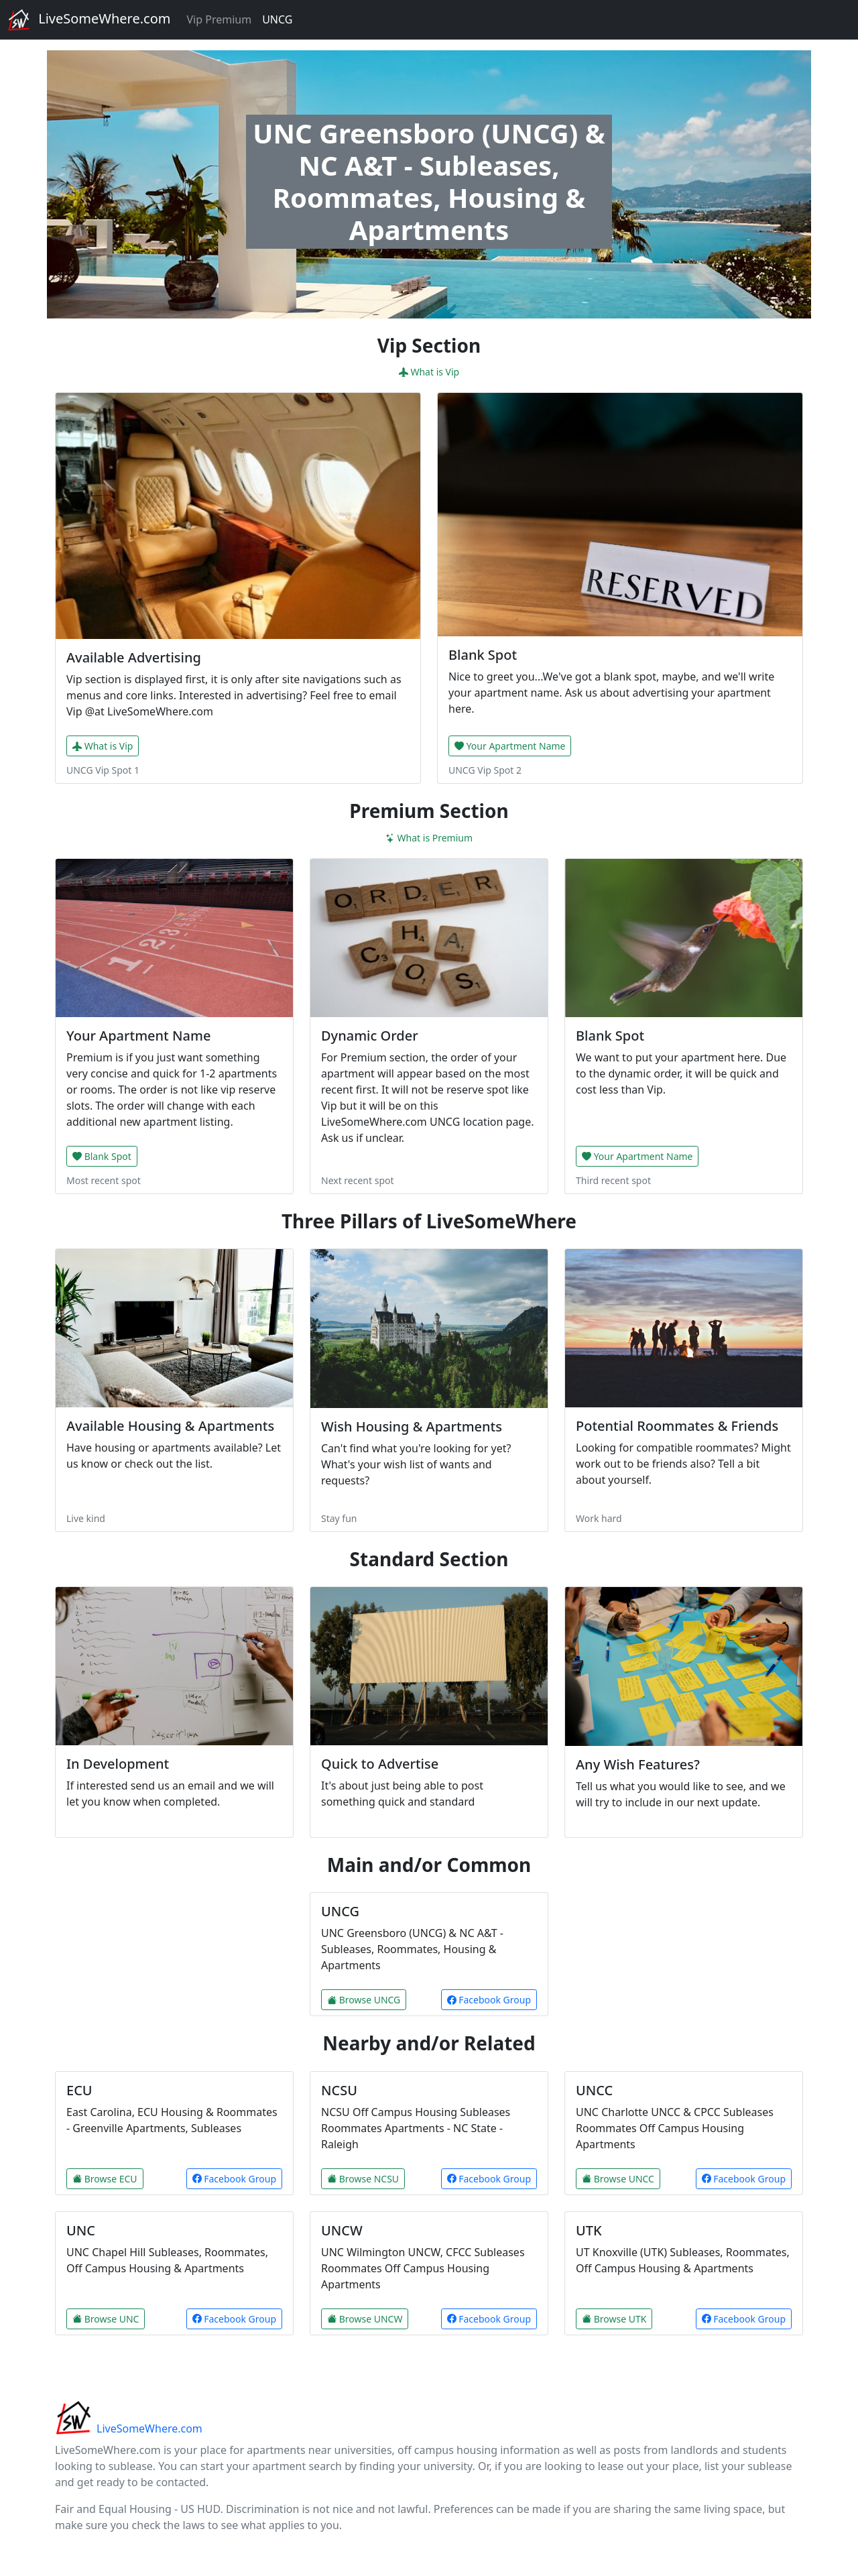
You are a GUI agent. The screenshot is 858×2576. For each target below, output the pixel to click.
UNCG (277, 19)
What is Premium (429, 837)
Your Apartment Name (509, 746)
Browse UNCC (618, 2178)
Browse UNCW (364, 2318)
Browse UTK (614, 2318)
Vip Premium (218, 19)
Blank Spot (101, 1156)
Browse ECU (104, 2178)
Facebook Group (489, 1999)
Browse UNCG (363, 1999)
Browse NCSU (363, 2178)
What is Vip (429, 371)
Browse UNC (105, 2318)
